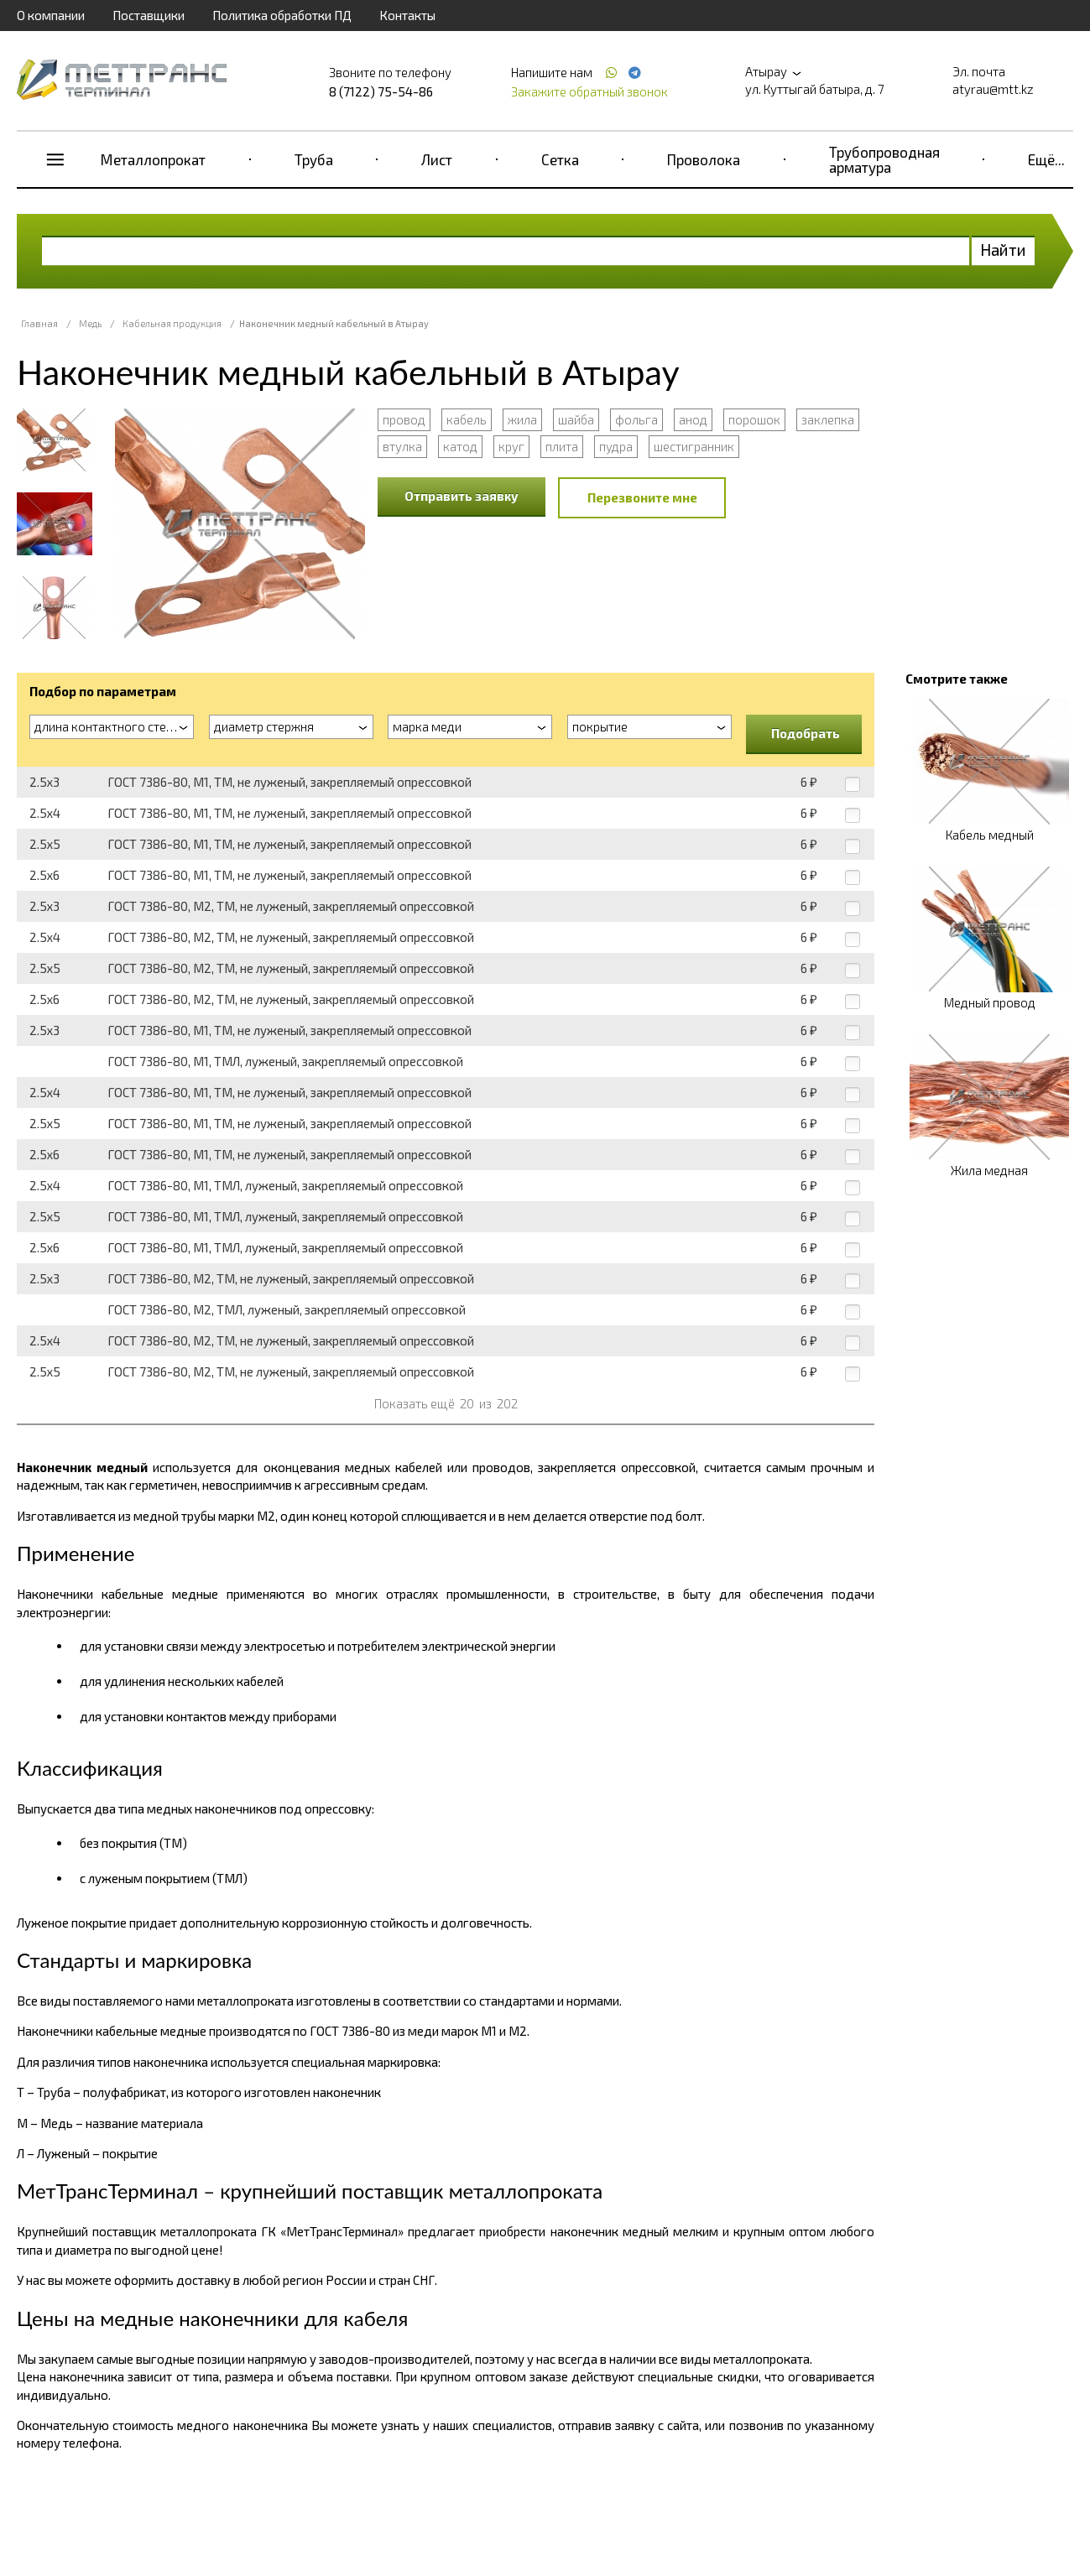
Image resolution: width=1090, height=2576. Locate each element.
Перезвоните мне (642, 497)
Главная (39, 323)
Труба (314, 159)
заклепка (827, 419)
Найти (1003, 249)
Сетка (560, 159)
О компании (51, 15)
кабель (466, 419)
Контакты (407, 15)
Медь (90, 323)
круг (511, 446)
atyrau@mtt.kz (993, 88)
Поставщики (148, 15)
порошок (754, 419)
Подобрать (805, 733)
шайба (576, 419)
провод (404, 419)
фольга (636, 419)
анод (693, 419)
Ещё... (1046, 159)
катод (460, 446)
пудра (616, 446)
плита (561, 446)
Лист (436, 159)
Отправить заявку (461, 495)
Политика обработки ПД (282, 15)
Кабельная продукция (172, 323)
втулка (402, 446)
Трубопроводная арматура (884, 159)
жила (522, 419)
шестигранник (694, 446)
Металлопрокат (153, 159)
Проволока (703, 159)
